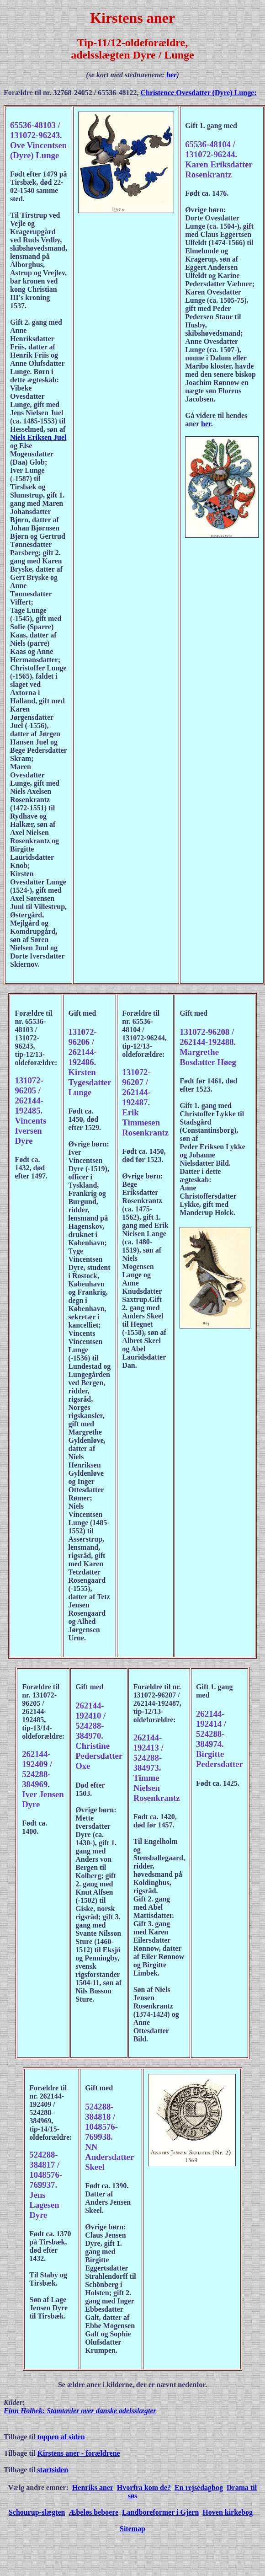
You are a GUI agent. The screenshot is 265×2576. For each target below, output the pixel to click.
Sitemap (132, 2529)
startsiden (53, 2470)
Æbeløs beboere (93, 2512)
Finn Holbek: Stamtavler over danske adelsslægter (80, 2411)
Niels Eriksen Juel (38, 437)
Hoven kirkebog (227, 2512)
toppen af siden (60, 2437)
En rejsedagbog (199, 2487)
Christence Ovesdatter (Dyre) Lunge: (199, 92)
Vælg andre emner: (38, 2487)
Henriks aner (92, 2487)
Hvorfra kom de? (144, 2487)
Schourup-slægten (37, 2512)
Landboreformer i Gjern (160, 2512)
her (171, 75)
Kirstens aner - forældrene (78, 2453)
